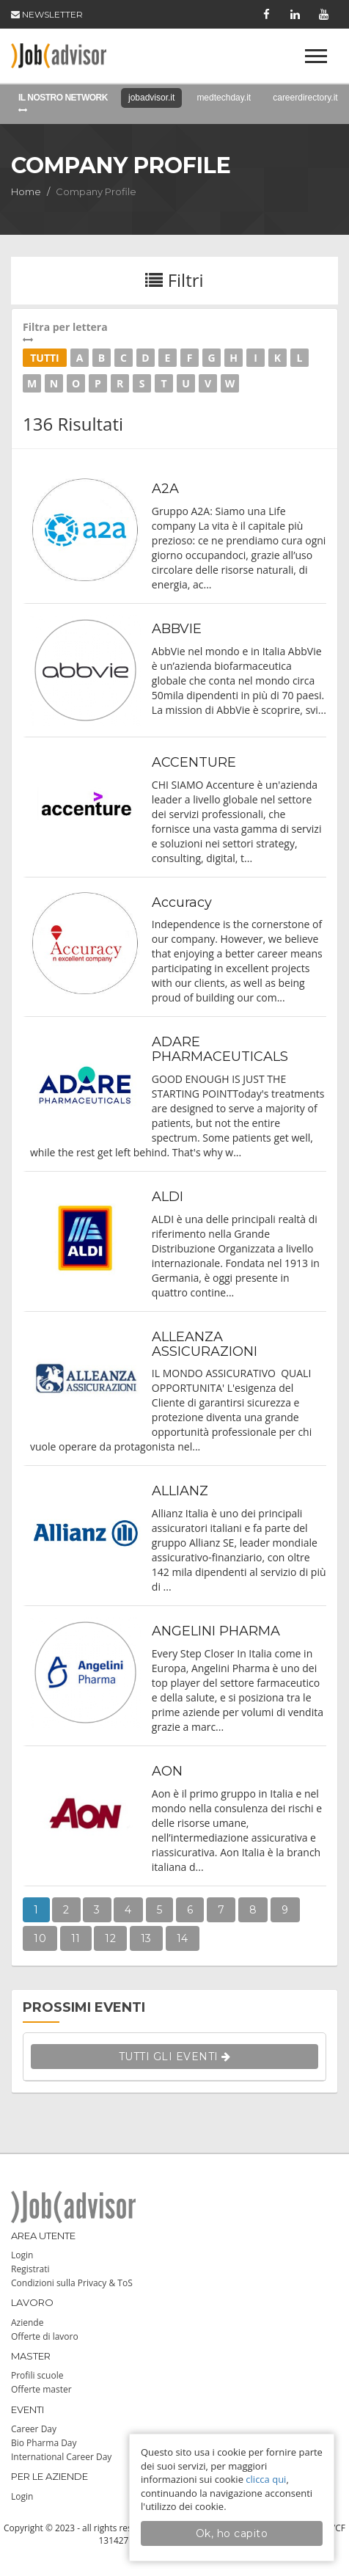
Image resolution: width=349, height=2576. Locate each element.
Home (26, 191)
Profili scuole (37, 2375)
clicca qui (266, 2479)
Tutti (44, 358)
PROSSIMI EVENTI (84, 2007)
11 (76, 1938)
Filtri (174, 280)
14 (182, 1938)
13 (146, 1938)
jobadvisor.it (151, 97)
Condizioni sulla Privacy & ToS (72, 2283)
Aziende (27, 2322)
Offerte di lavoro (44, 2336)
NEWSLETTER (47, 14)
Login (22, 2255)
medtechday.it (223, 97)
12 (110, 1938)
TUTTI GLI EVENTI (175, 2056)
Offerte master (41, 2389)
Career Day (33, 2429)
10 (40, 1938)
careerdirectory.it (305, 97)
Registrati (30, 2269)
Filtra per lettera (174, 332)
